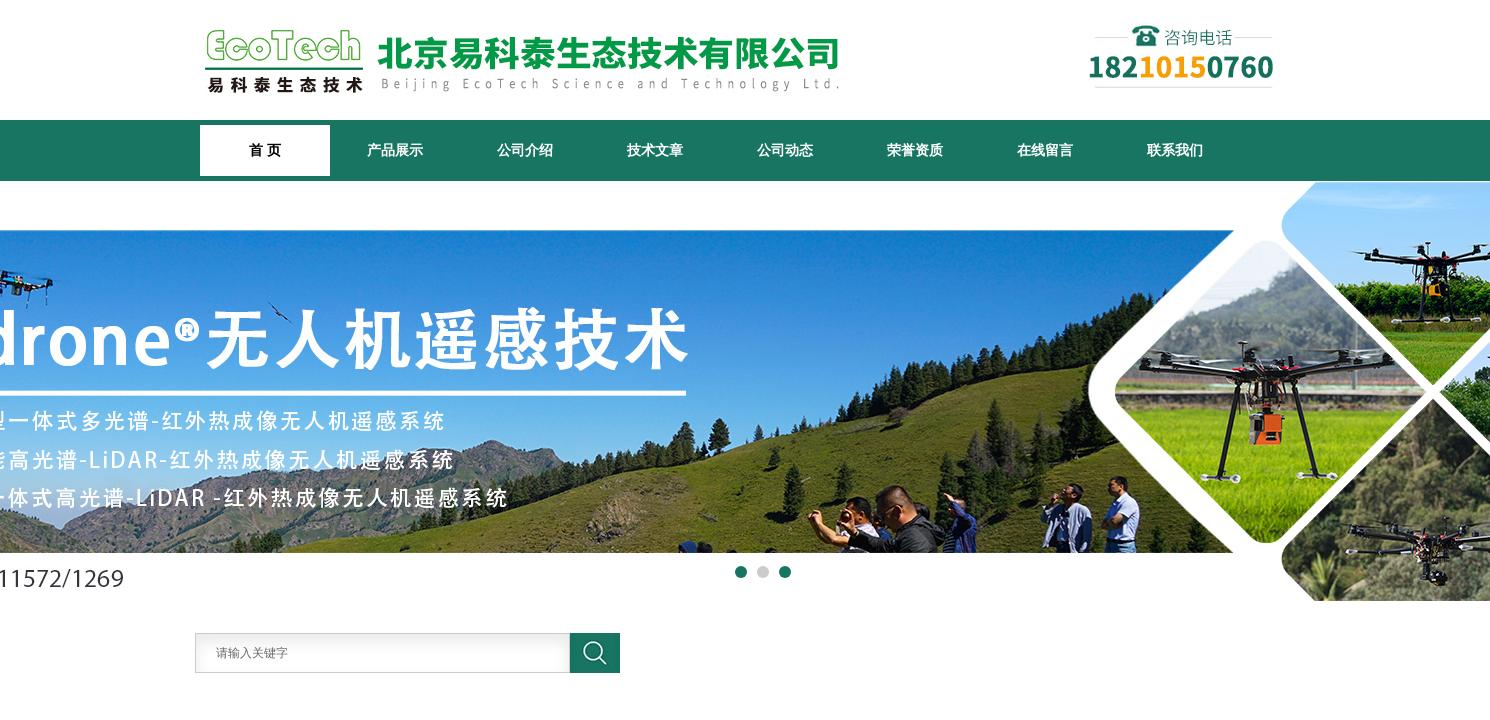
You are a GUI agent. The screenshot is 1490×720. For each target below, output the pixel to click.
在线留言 (1045, 150)
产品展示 (395, 150)
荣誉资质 (915, 150)
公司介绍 (525, 150)
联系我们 (1175, 150)
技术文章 (655, 150)
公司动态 (785, 150)
